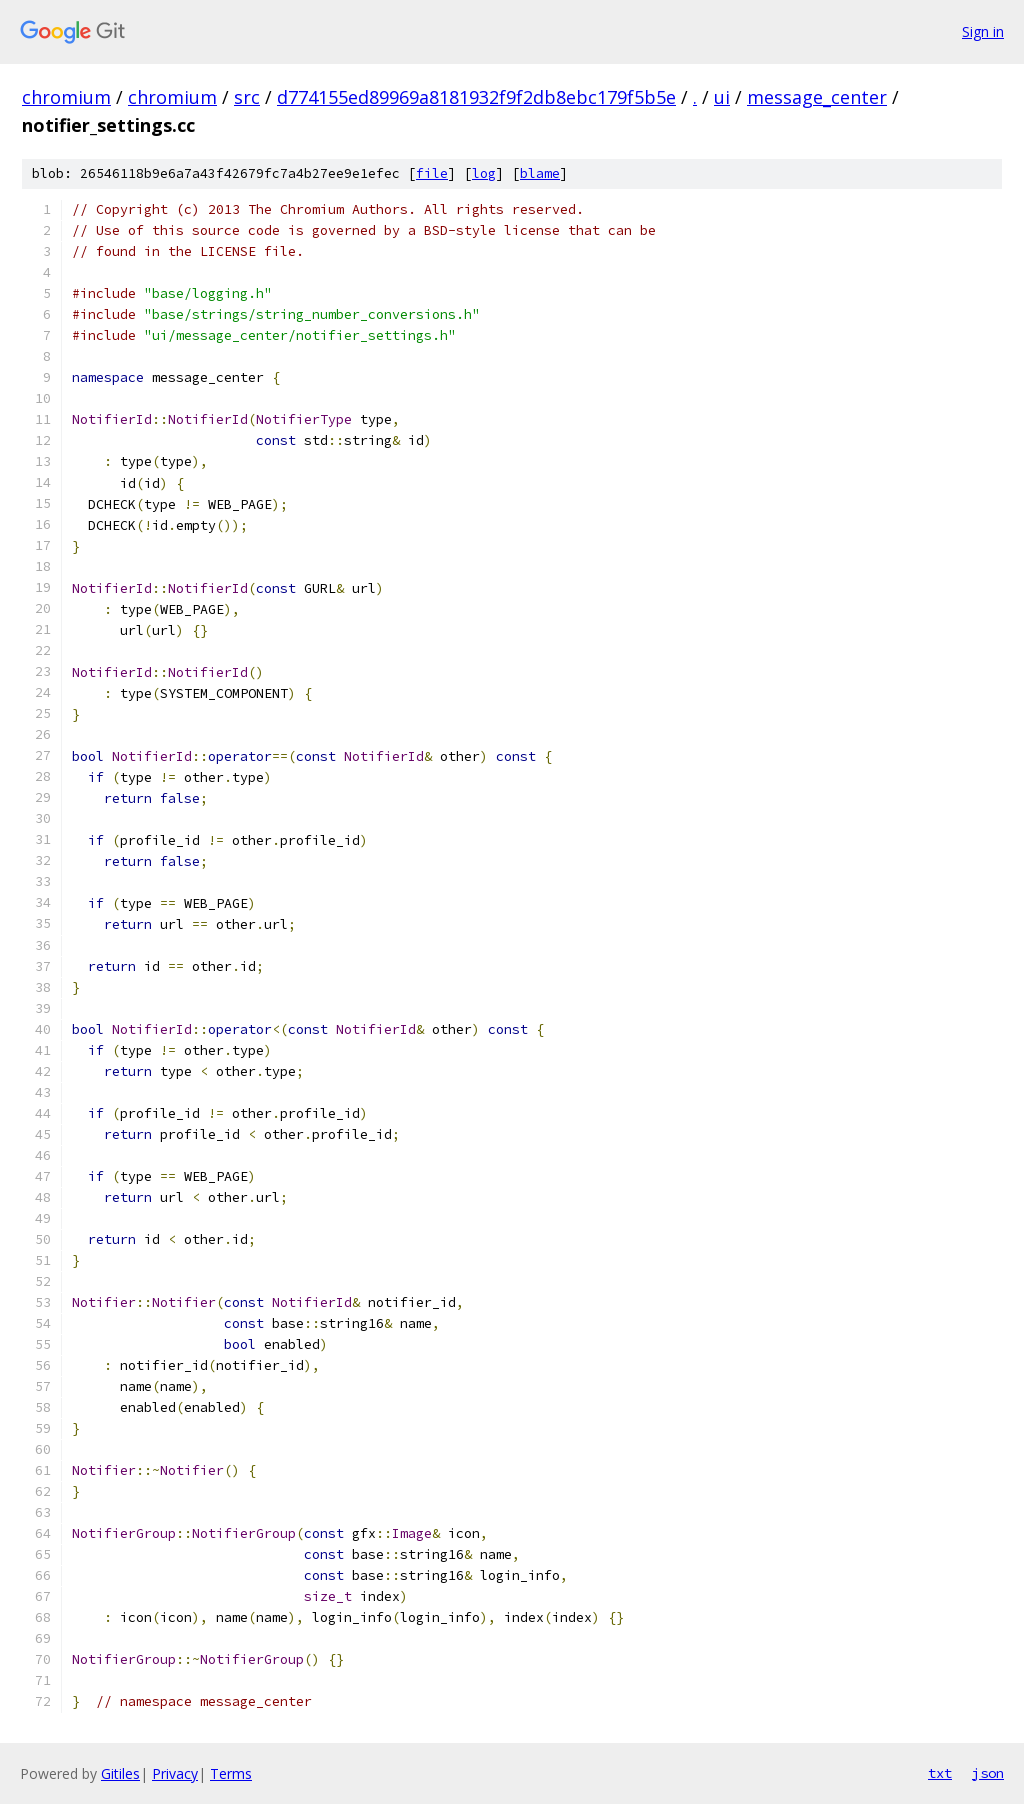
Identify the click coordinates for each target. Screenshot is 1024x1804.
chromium (66, 97)
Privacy (175, 1773)
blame (540, 173)
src (247, 97)
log (484, 173)
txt (940, 1773)
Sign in (983, 31)
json (988, 1773)
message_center (817, 97)
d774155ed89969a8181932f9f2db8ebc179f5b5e (476, 97)
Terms (231, 1773)
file (432, 173)
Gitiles (120, 1773)
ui (722, 97)
